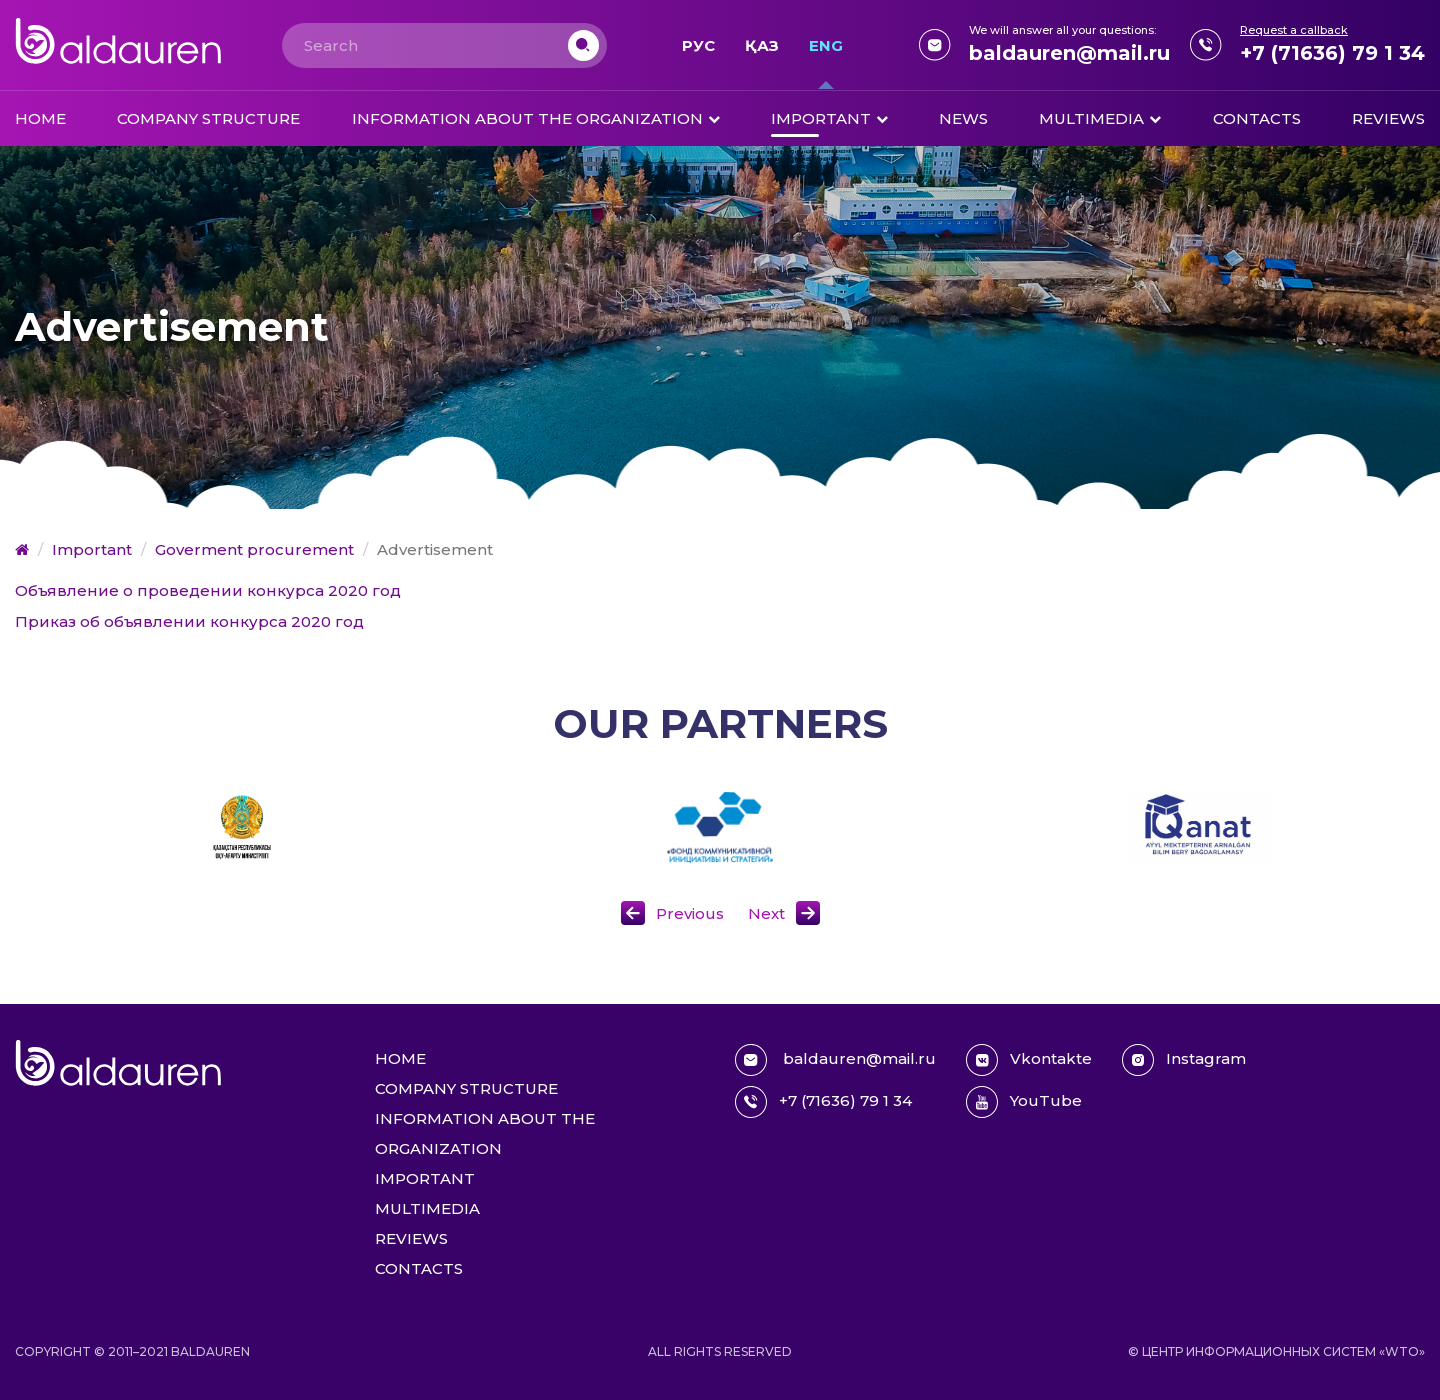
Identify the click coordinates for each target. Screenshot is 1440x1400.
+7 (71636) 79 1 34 (1332, 53)
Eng (826, 45)
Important (821, 118)
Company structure (208, 118)
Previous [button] (690, 913)
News (963, 118)
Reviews (1388, 118)
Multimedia (1091, 118)
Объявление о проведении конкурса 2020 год (208, 590)
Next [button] (766, 913)
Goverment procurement (254, 549)
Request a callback (1294, 30)
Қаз (762, 45)
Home (40, 118)
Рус (698, 45)
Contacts (1257, 118)
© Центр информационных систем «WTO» (1276, 1351)
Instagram (1184, 1060)
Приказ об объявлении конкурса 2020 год (189, 621)
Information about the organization (527, 118)
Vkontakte (1029, 1060)
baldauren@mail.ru (1069, 53)
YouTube (1024, 1102)
